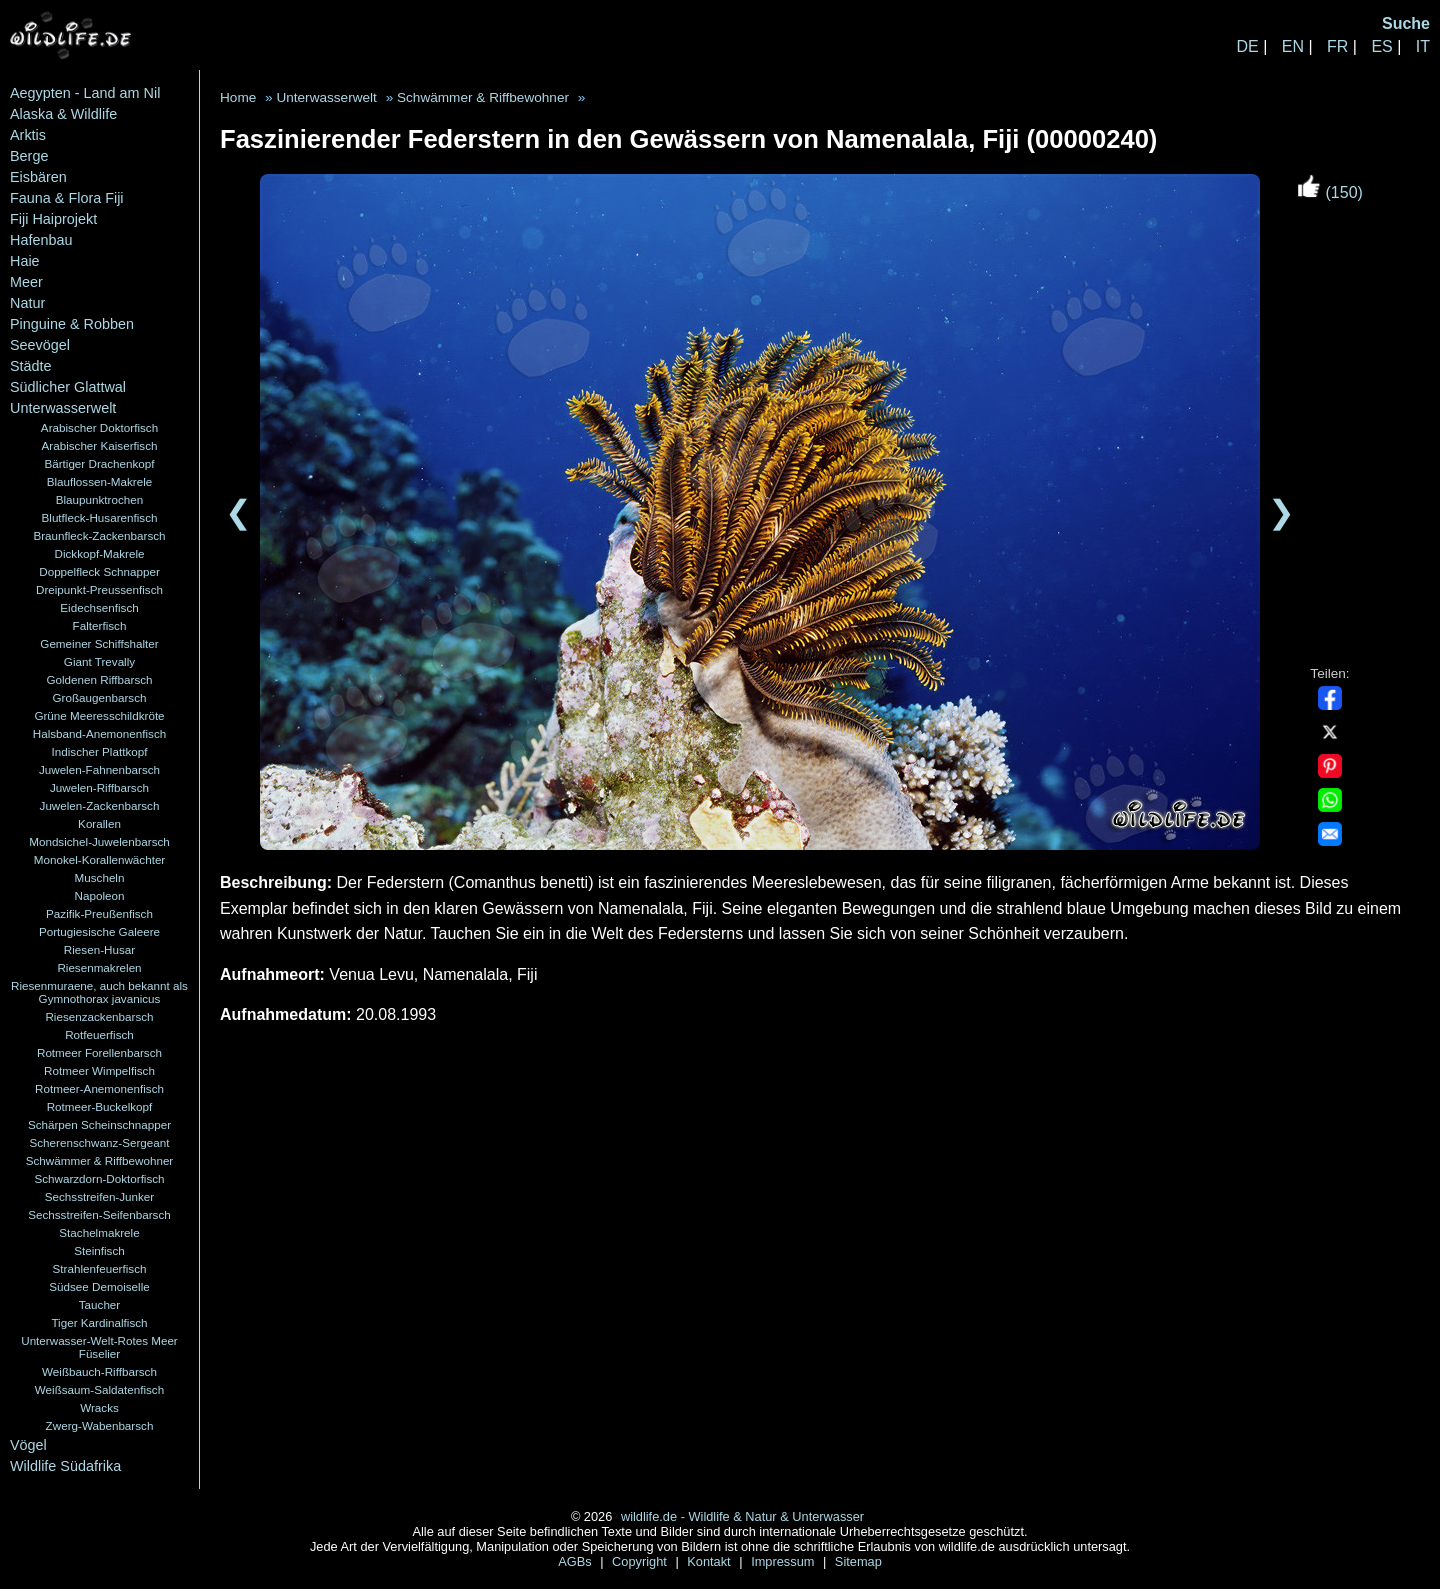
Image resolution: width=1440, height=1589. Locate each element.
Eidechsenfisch (99, 607)
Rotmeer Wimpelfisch (99, 1070)
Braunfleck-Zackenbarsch (99, 535)
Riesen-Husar (99, 949)
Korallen (99, 823)
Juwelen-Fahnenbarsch (99, 769)
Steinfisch (99, 1250)
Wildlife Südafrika (65, 1466)
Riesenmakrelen (99, 967)
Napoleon (100, 895)
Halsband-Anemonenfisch (99, 733)
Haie (25, 261)
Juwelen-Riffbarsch (99, 787)
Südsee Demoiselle (99, 1286)
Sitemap (858, 1561)
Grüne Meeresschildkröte (99, 715)
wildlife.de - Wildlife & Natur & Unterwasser (742, 1516)
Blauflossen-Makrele (100, 481)
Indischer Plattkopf (100, 751)
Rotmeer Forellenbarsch (99, 1052)
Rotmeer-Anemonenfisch (99, 1088)
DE (1247, 46)
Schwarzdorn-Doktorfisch (99, 1178)
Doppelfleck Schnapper (99, 571)
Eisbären (38, 177)
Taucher (99, 1304)
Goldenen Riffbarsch (99, 679)
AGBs (576, 1561)
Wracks (99, 1407)
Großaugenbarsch (100, 697)
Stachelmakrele (99, 1232)
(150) (1330, 192)
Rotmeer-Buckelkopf (100, 1106)
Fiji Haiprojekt (53, 219)
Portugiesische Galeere (99, 931)
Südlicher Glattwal (68, 387)
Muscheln (100, 877)
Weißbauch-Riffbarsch (99, 1371)
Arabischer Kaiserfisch (100, 445)
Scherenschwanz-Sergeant (100, 1142)
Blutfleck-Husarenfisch (100, 517)
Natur (27, 303)
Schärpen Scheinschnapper (99, 1124)
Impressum (784, 1561)
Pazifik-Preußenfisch (99, 913)
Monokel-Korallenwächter (100, 859)
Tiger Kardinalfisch (99, 1322)
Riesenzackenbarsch (99, 1016)
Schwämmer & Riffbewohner (100, 1160)
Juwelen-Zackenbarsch (100, 805)
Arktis (28, 135)
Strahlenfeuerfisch (100, 1268)
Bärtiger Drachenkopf (99, 463)
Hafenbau (41, 240)
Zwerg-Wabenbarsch (100, 1425)
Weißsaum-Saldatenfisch (99, 1389)
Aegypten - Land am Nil (85, 93)
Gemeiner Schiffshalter (99, 643)
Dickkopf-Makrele (99, 553)
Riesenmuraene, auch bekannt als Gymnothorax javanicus (99, 992)
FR (1337, 46)
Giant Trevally (99, 661)
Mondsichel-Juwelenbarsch (99, 841)
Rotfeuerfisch (99, 1034)
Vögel (28, 1445)
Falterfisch (100, 625)
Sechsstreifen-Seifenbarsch (99, 1214)
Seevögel (40, 345)
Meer (26, 282)
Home (238, 97)
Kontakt (710, 1561)
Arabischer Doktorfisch (99, 427)
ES (1381, 46)
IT (1423, 46)
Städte (31, 366)
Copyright (641, 1561)
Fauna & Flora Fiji (67, 198)
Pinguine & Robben (72, 324)
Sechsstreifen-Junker (100, 1196)
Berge (29, 156)
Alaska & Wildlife (63, 114)
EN (1293, 46)
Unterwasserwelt (63, 408)
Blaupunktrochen (100, 499)
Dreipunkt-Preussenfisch (99, 589)
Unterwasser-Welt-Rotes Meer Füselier (99, 1347)
